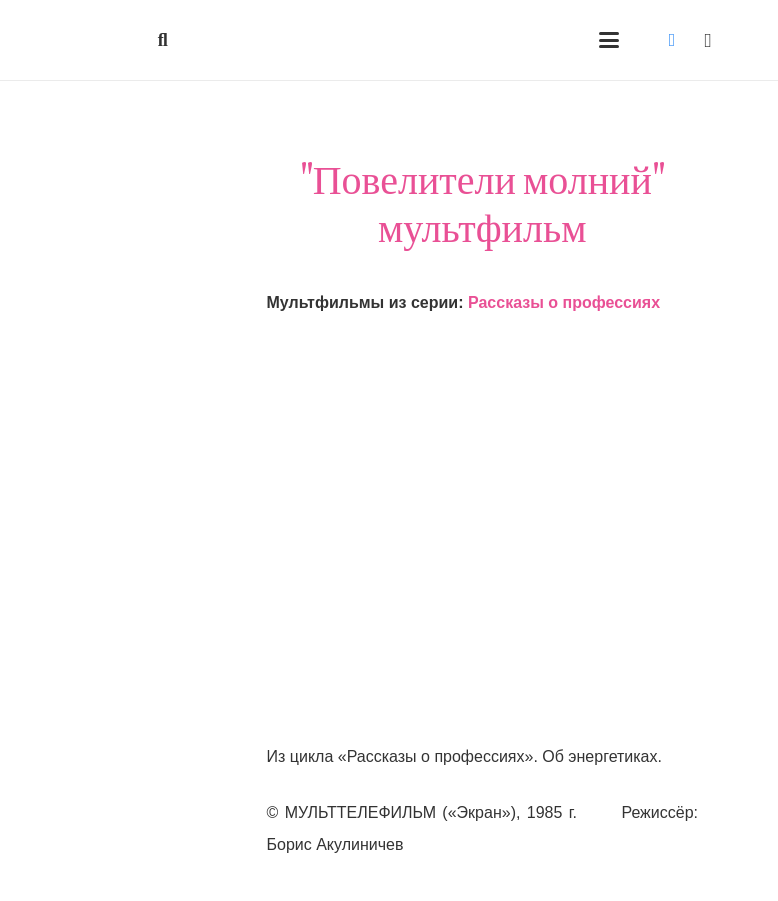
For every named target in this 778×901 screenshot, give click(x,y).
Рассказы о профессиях (564, 302)
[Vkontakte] (672, 40)
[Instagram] (708, 40)
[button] (163, 40)
